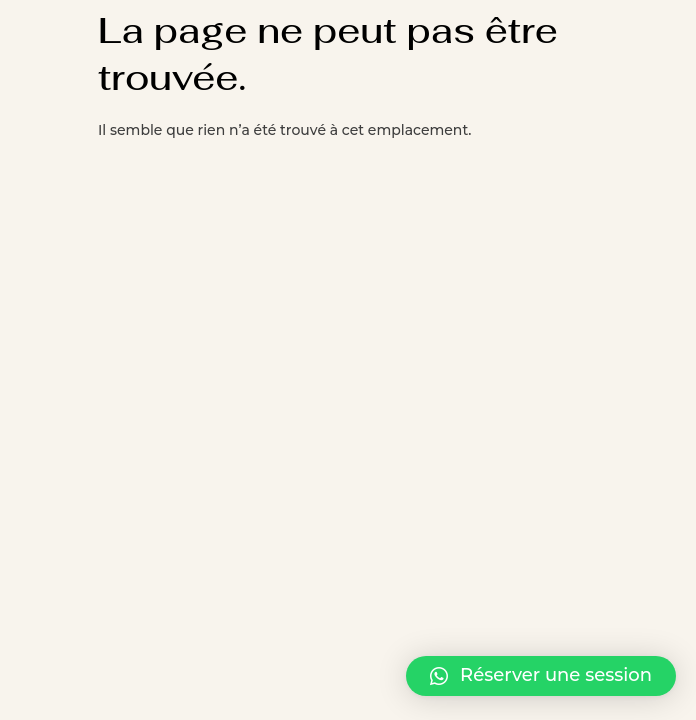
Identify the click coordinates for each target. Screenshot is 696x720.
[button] (541, 676)
